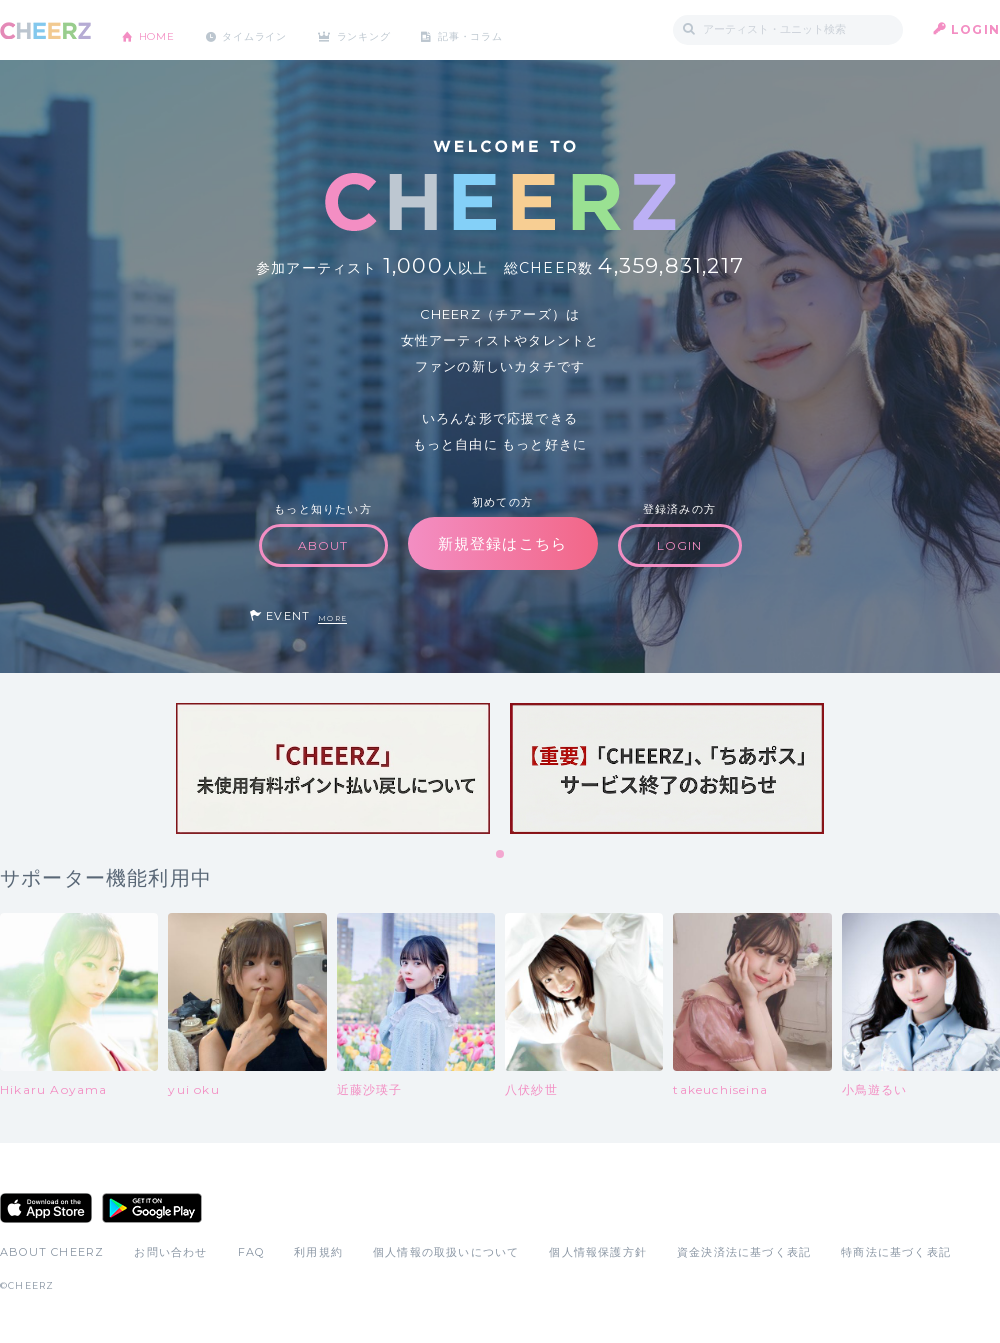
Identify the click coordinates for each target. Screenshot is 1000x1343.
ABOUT (323, 545)
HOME (163, 29)
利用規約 (318, 1252)
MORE (332, 618)
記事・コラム (522, 29)
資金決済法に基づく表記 (744, 1252)
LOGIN (975, 29)
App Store (46, 1208)
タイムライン (274, 29)
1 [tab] (501, 855)
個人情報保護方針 (598, 1252)
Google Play (152, 1208)
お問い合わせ (170, 1252)
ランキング (401, 29)
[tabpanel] (333, 768)
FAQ (251, 1252)
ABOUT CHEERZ (52, 1252)
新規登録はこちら (503, 543)
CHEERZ (45, 30)
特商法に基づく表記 (896, 1252)
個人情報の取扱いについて (446, 1252)
